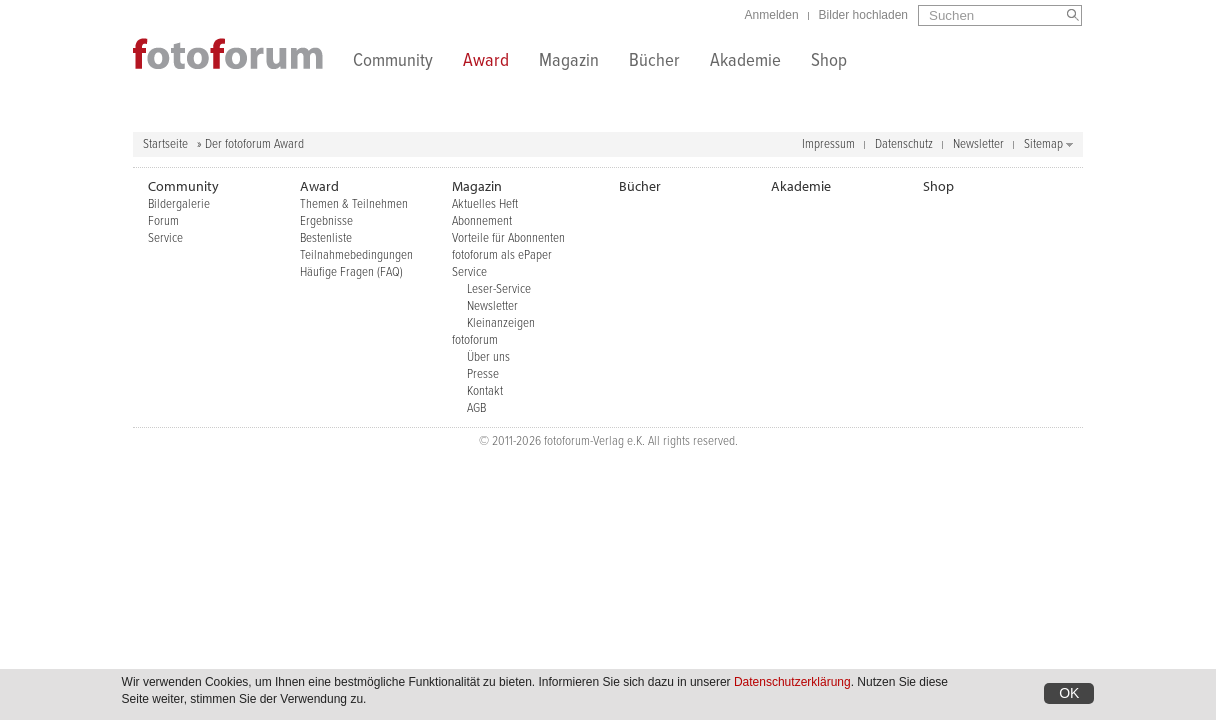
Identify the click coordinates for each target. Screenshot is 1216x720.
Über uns (488, 357)
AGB (476, 408)
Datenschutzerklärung (792, 686)
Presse (483, 374)
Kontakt (485, 391)
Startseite (165, 144)
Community (393, 62)
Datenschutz (904, 144)
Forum (163, 221)
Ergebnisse (326, 221)
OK (1069, 697)
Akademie (745, 62)
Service (165, 238)
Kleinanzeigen (501, 323)
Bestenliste (326, 238)
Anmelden (772, 15)
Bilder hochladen (863, 15)
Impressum (828, 144)
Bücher (654, 62)
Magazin (569, 62)
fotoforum (475, 340)
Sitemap (1043, 144)
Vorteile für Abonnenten (508, 238)
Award (486, 62)
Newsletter (978, 144)
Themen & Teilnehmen (354, 204)
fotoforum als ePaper (502, 255)
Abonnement (482, 221)
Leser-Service (499, 289)
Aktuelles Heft (485, 204)
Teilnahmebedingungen (356, 255)
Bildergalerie (179, 204)
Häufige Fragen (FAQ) (351, 272)
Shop (829, 62)
